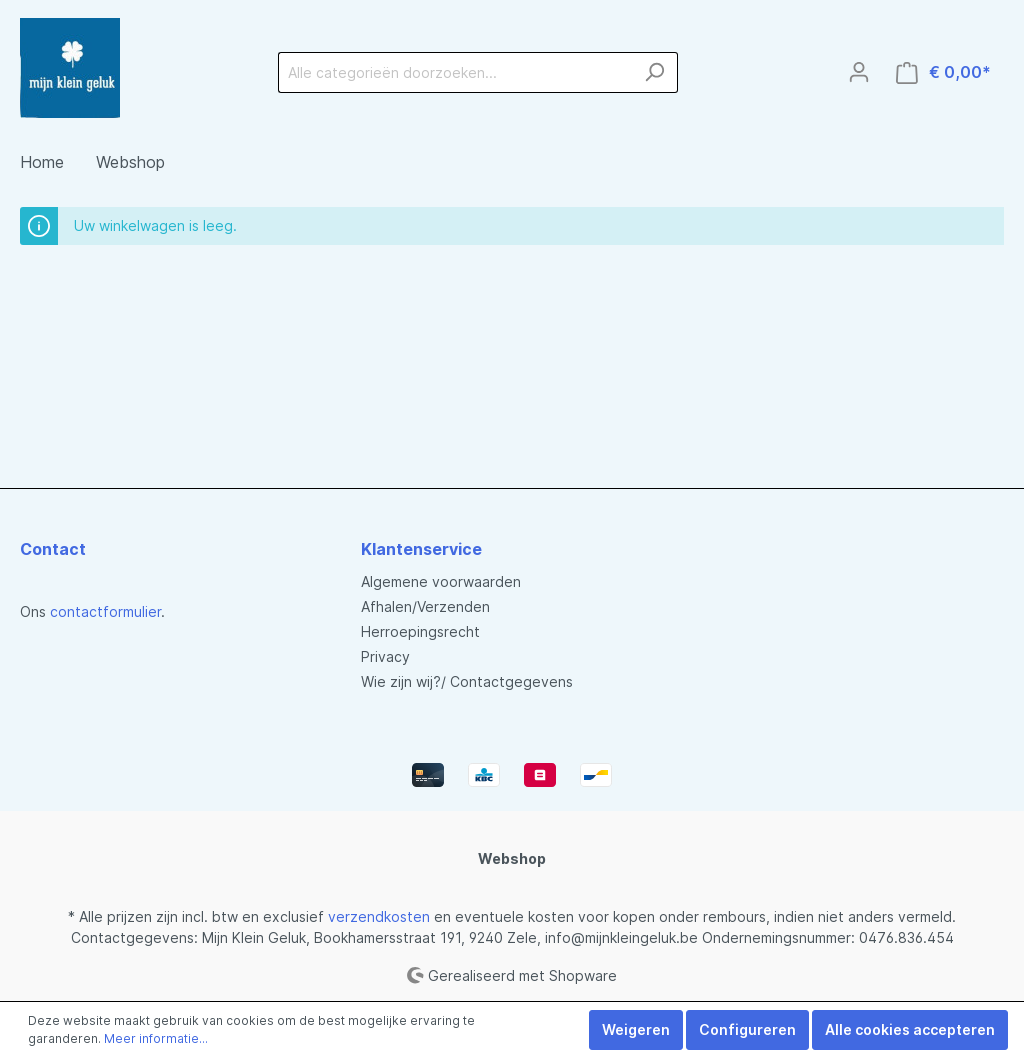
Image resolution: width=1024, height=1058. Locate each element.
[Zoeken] (654, 72)
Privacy (385, 656)
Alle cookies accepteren (910, 1029)
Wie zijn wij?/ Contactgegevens (467, 681)
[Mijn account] (859, 72)
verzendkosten (379, 916)
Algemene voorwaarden (441, 581)
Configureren (747, 1029)
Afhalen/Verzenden (425, 606)
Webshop (512, 858)
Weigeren (636, 1029)
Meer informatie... (156, 1038)
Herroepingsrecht (420, 631)
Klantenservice (421, 549)
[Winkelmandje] (943, 72)
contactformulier (105, 611)
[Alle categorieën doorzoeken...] (455, 72)
